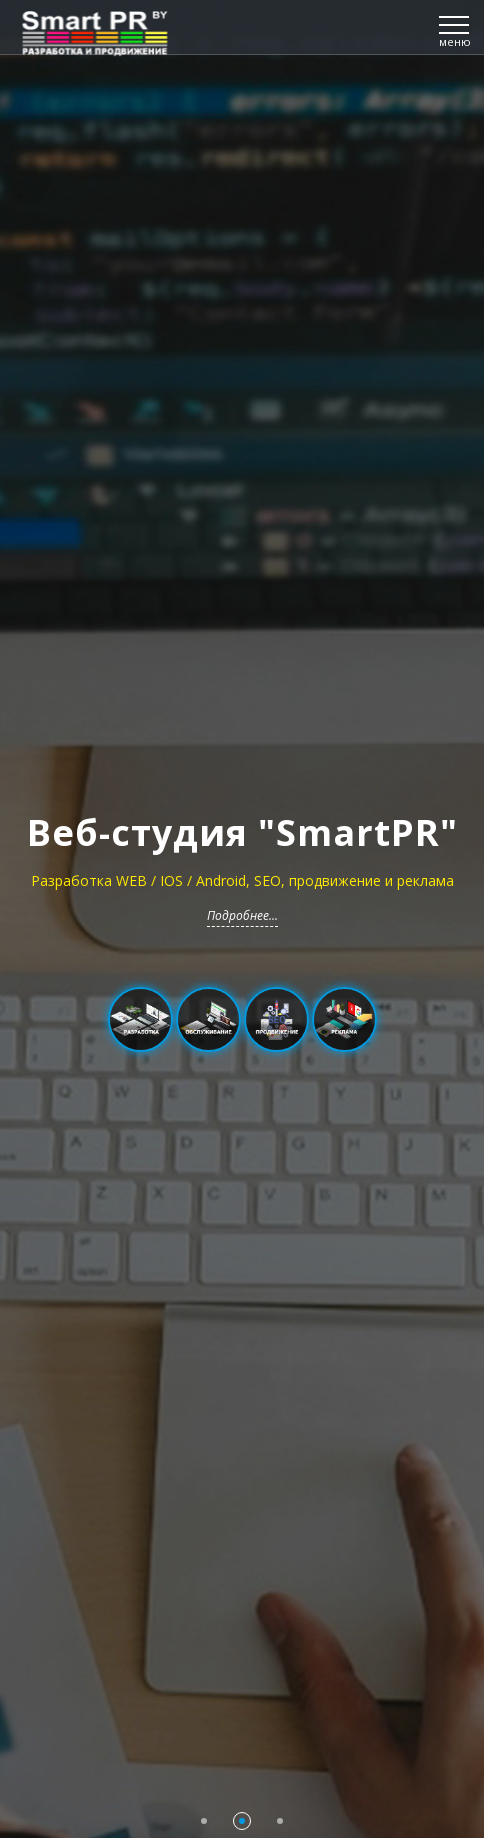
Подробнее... (242, 915)
